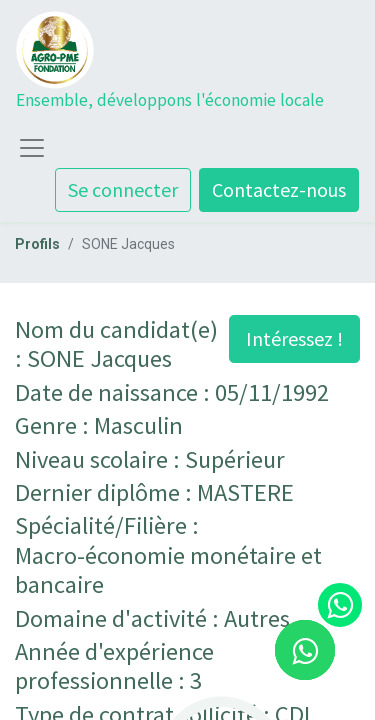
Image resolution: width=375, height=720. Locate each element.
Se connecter (123, 189)
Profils (37, 244)
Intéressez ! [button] (294, 338)
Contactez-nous (279, 189)
